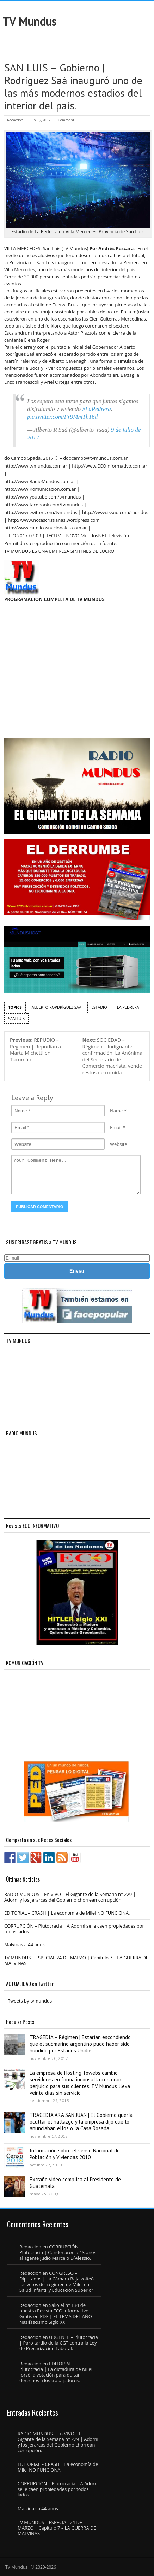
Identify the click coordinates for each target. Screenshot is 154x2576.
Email (116, 1127)
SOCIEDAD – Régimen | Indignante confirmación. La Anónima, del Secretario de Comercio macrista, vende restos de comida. (113, 1056)
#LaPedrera (96, 409)
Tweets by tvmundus (30, 2001)
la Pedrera (128, 1007)
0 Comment (64, 120)
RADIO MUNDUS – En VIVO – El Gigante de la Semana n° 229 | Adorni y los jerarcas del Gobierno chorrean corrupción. (70, 1897)
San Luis (16, 1018)
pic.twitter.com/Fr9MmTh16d (62, 416)
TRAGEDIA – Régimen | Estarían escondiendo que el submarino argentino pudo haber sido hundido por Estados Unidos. (80, 2044)
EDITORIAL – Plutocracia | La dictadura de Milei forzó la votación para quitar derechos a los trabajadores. (55, 2372)
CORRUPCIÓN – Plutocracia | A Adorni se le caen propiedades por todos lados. (74, 1929)
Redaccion (15, 120)
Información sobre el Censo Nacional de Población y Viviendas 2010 (75, 2154)
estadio (99, 1007)
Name (116, 1111)
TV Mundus (29, 21)
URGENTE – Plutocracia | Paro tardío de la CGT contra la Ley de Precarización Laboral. (58, 2343)
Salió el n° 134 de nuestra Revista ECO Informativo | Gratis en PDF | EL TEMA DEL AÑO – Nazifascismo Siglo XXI (57, 2313)
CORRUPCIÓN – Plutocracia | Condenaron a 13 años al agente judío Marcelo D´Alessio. (57, 2252)
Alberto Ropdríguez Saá (56, 1007)
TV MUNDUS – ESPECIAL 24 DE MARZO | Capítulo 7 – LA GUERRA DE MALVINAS (76, 1960)
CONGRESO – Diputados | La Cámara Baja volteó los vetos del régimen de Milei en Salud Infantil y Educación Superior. (56, 2281)
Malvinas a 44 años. (25, 1944)
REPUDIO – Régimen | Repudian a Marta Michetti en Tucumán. (35, 1049)
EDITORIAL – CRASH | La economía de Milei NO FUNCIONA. (67, 1913)
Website (118, 1144)
